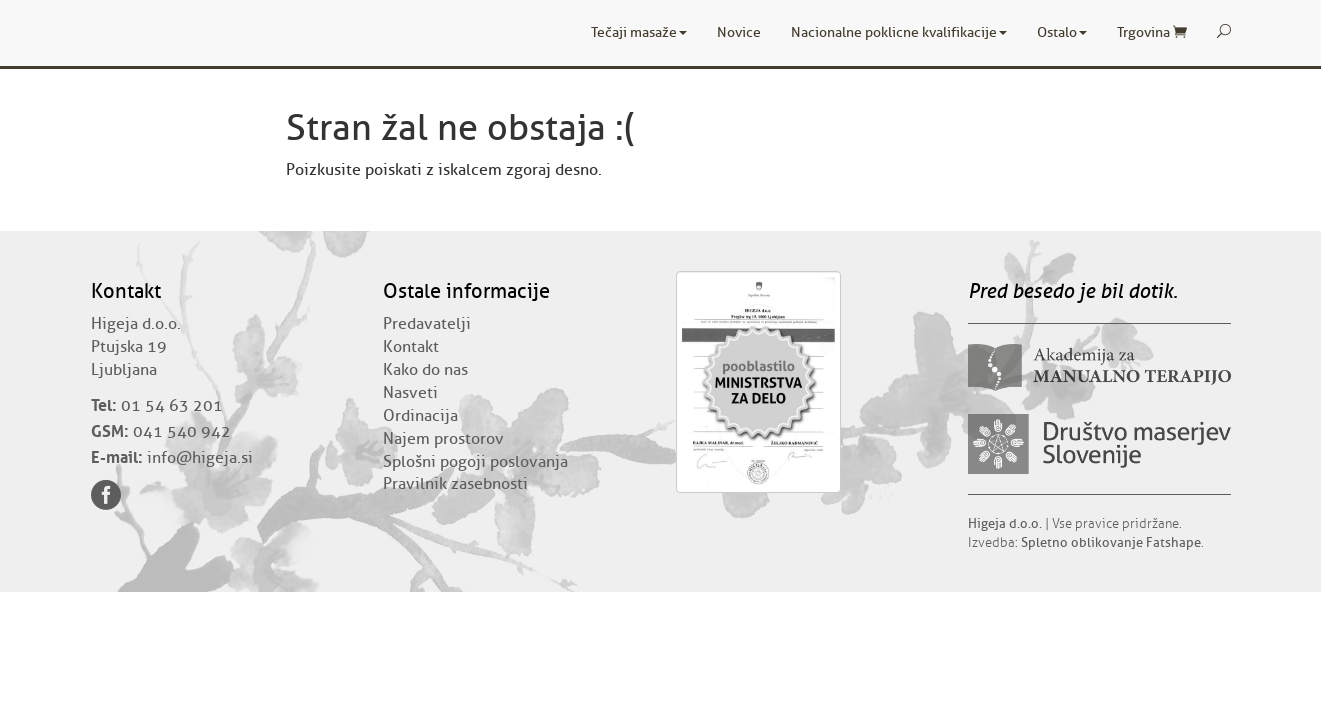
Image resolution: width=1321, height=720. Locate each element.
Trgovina (1152, 32)
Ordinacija (420, 416)
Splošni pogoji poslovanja (475, 462)
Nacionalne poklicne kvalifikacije (899, 32)
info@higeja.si (200, 458)
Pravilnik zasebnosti (455, 484)
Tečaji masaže (639, 32)
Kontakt (411, 347)
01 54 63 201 (172, 406)
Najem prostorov (443, 439)
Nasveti (410, 393)
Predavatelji (427, 324)
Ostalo (1062, 32)
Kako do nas (425, 370)
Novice (739, 32)
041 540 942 (182, 432)
